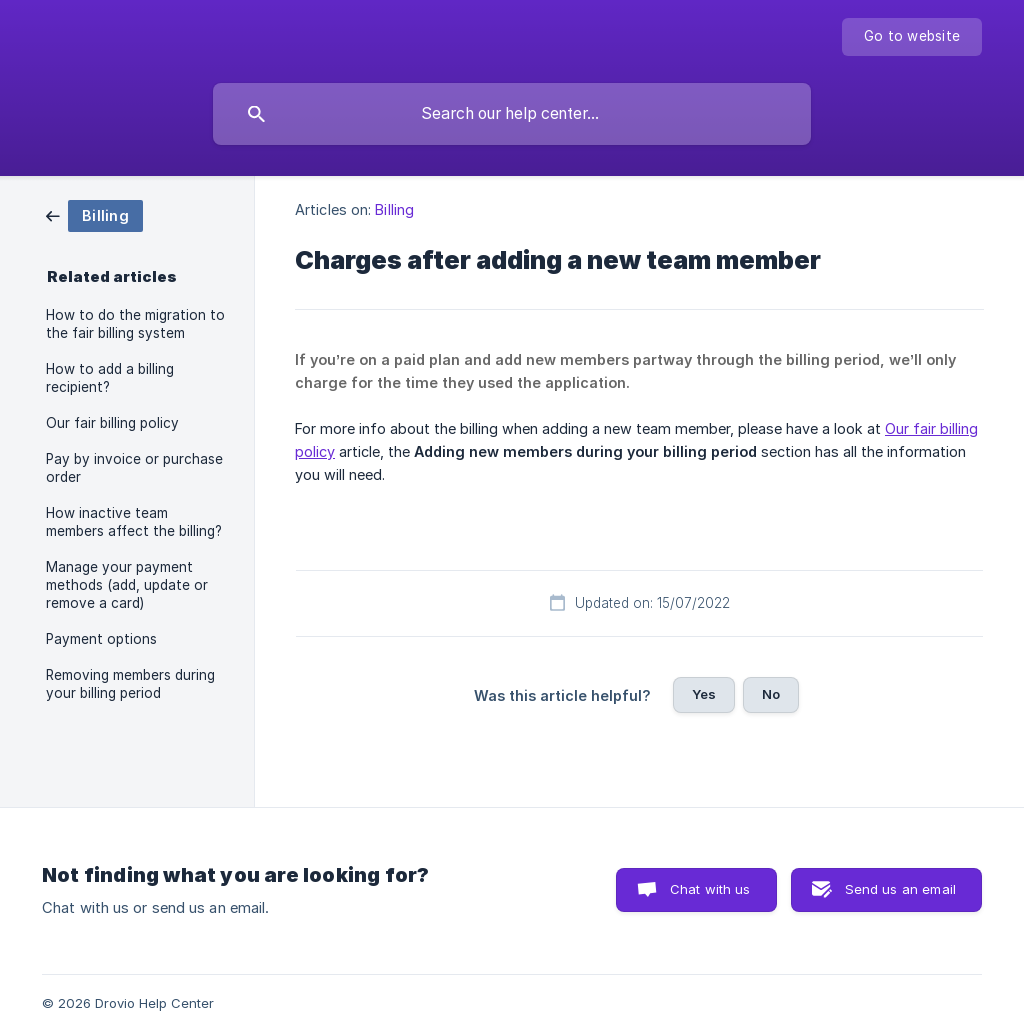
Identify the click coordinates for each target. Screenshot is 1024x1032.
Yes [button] (704, 694)
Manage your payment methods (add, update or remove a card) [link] (127, 585)
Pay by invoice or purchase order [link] (134, 468)
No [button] (771, 694)
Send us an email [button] (900, 889)
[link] (94, 214)
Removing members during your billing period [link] (130, 684)
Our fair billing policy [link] (112, 423)
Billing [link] (394, 209)
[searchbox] (512, 114)
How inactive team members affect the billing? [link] (134, 522)
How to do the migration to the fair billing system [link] (135, 324)
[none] (912, 37)
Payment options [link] (101, 639)
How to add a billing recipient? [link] (110, 378)
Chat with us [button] (710, 889)
